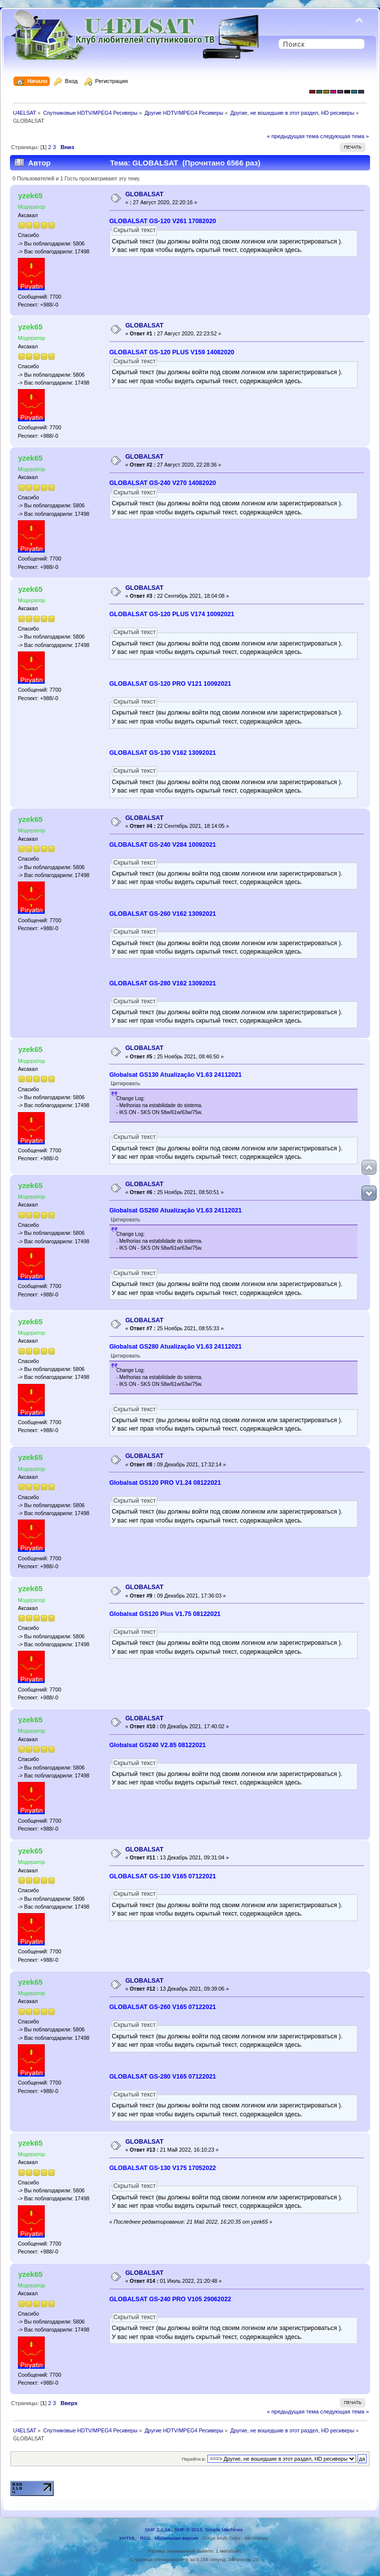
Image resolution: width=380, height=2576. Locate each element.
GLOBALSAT (144, 194)
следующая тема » (344, 136)
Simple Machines (224, 2529)
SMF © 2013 (188, 2529)
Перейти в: (193, 2459)
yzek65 (30, 195)
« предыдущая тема (292, 136)
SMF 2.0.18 (158, 2529)
